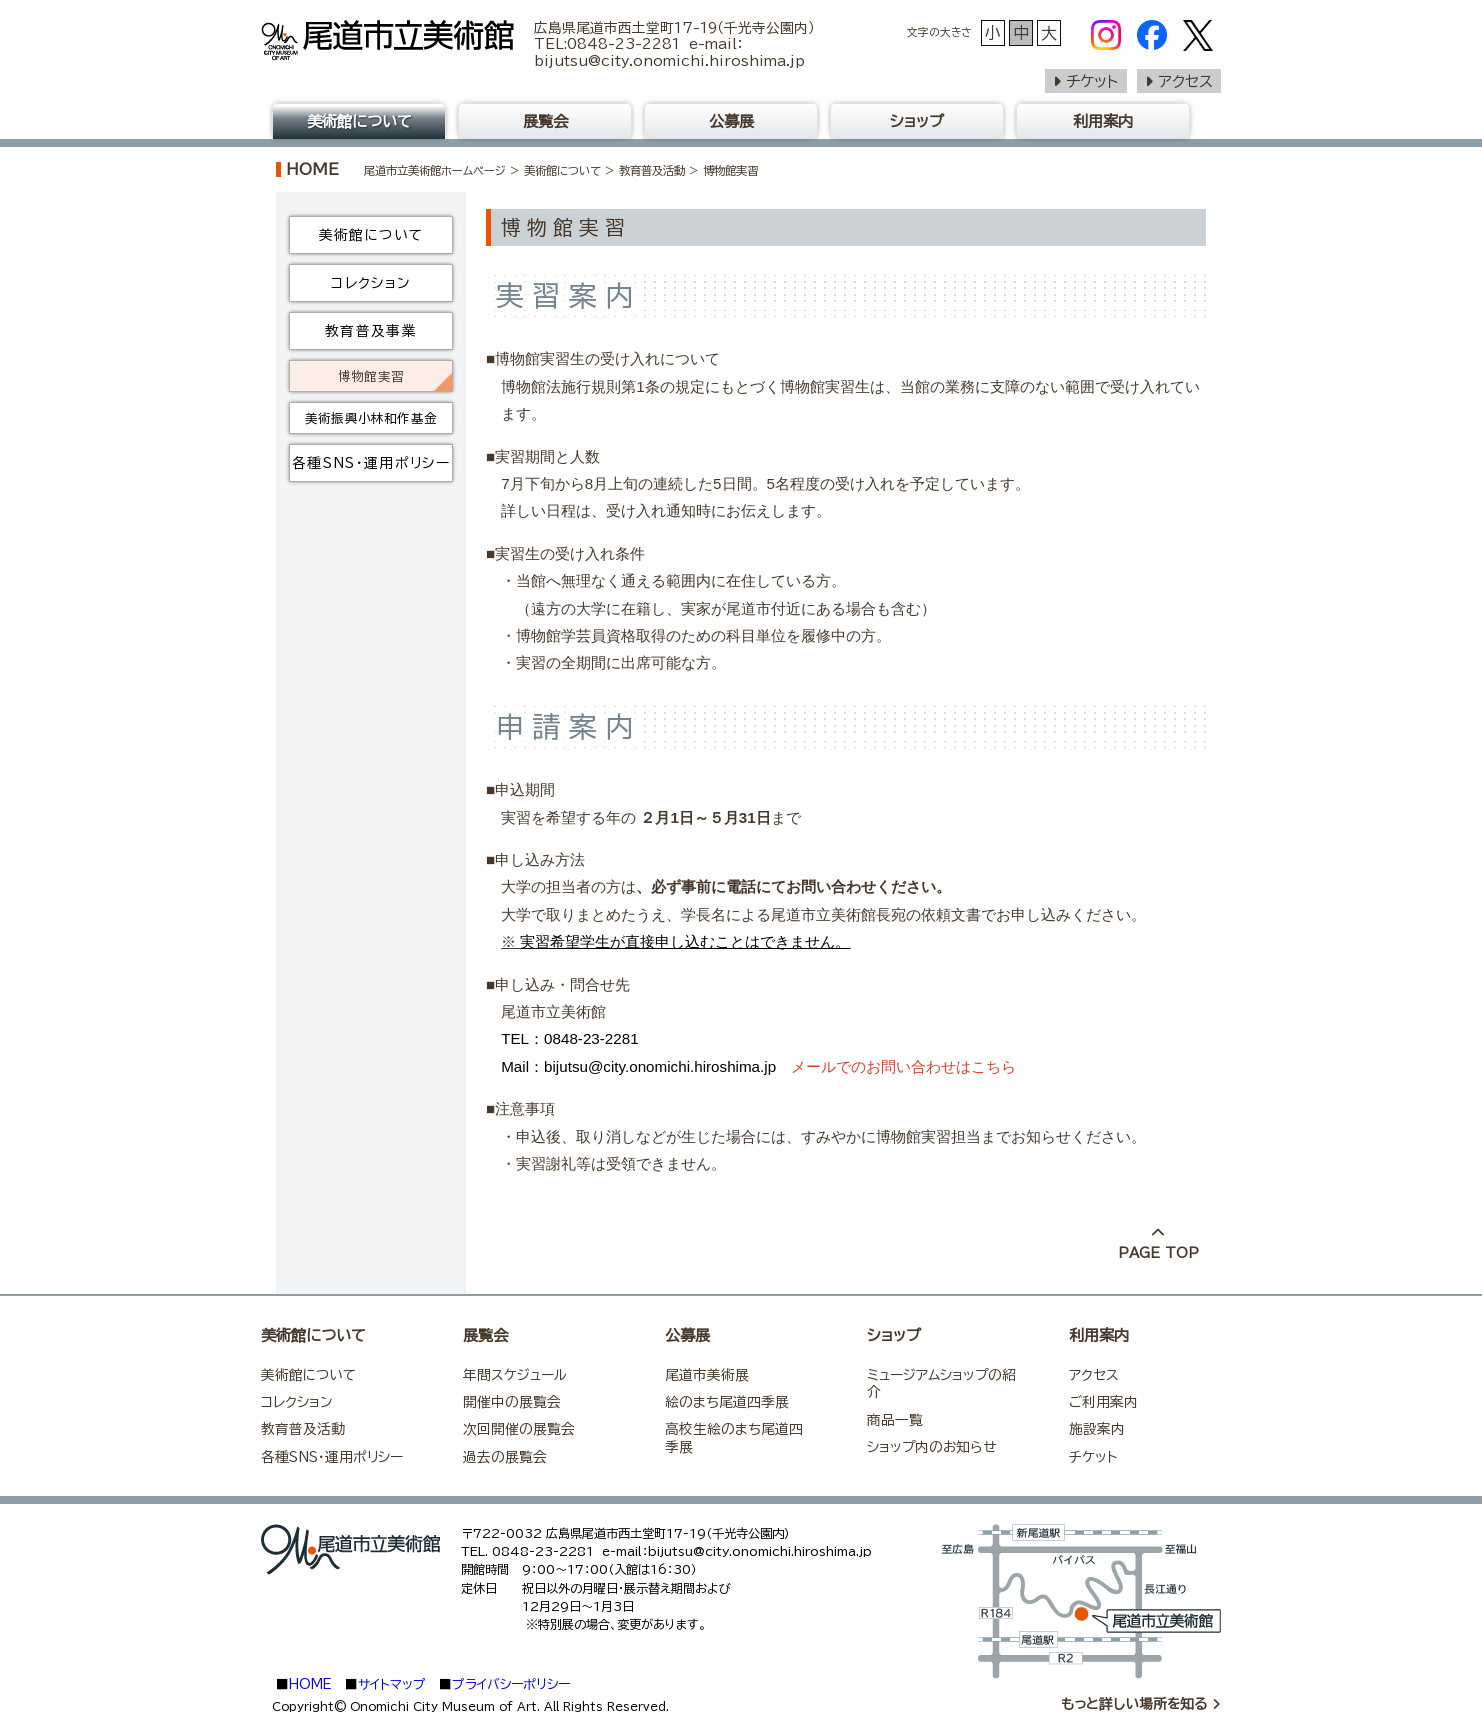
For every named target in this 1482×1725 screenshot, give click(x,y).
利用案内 (1103, 121)
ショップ (917, 121)
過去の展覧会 (505, 1457)
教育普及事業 (371, 331)
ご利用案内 (1103, 1402)
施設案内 (1097, 1429)
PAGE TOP (1158, 1244)
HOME (312, 169)
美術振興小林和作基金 (371, 418)
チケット (1092, 81)
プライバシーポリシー (511, 1684)
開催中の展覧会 (512, 1402)
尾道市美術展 (707, 1375)
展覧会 (545, 121)
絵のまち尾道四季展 (727, 1402)
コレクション (370, 283)
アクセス (1185, 81)
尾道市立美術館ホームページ (435, 170)
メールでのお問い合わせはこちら (903, 1066)
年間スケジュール (515, 1375)
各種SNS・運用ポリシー (371, 463)
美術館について (562, 170)
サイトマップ (392, 1684)
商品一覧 (895, 1420)
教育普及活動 (652, 170)
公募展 (731, 121)
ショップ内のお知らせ (931, 1447)
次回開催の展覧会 (519, 1429)
